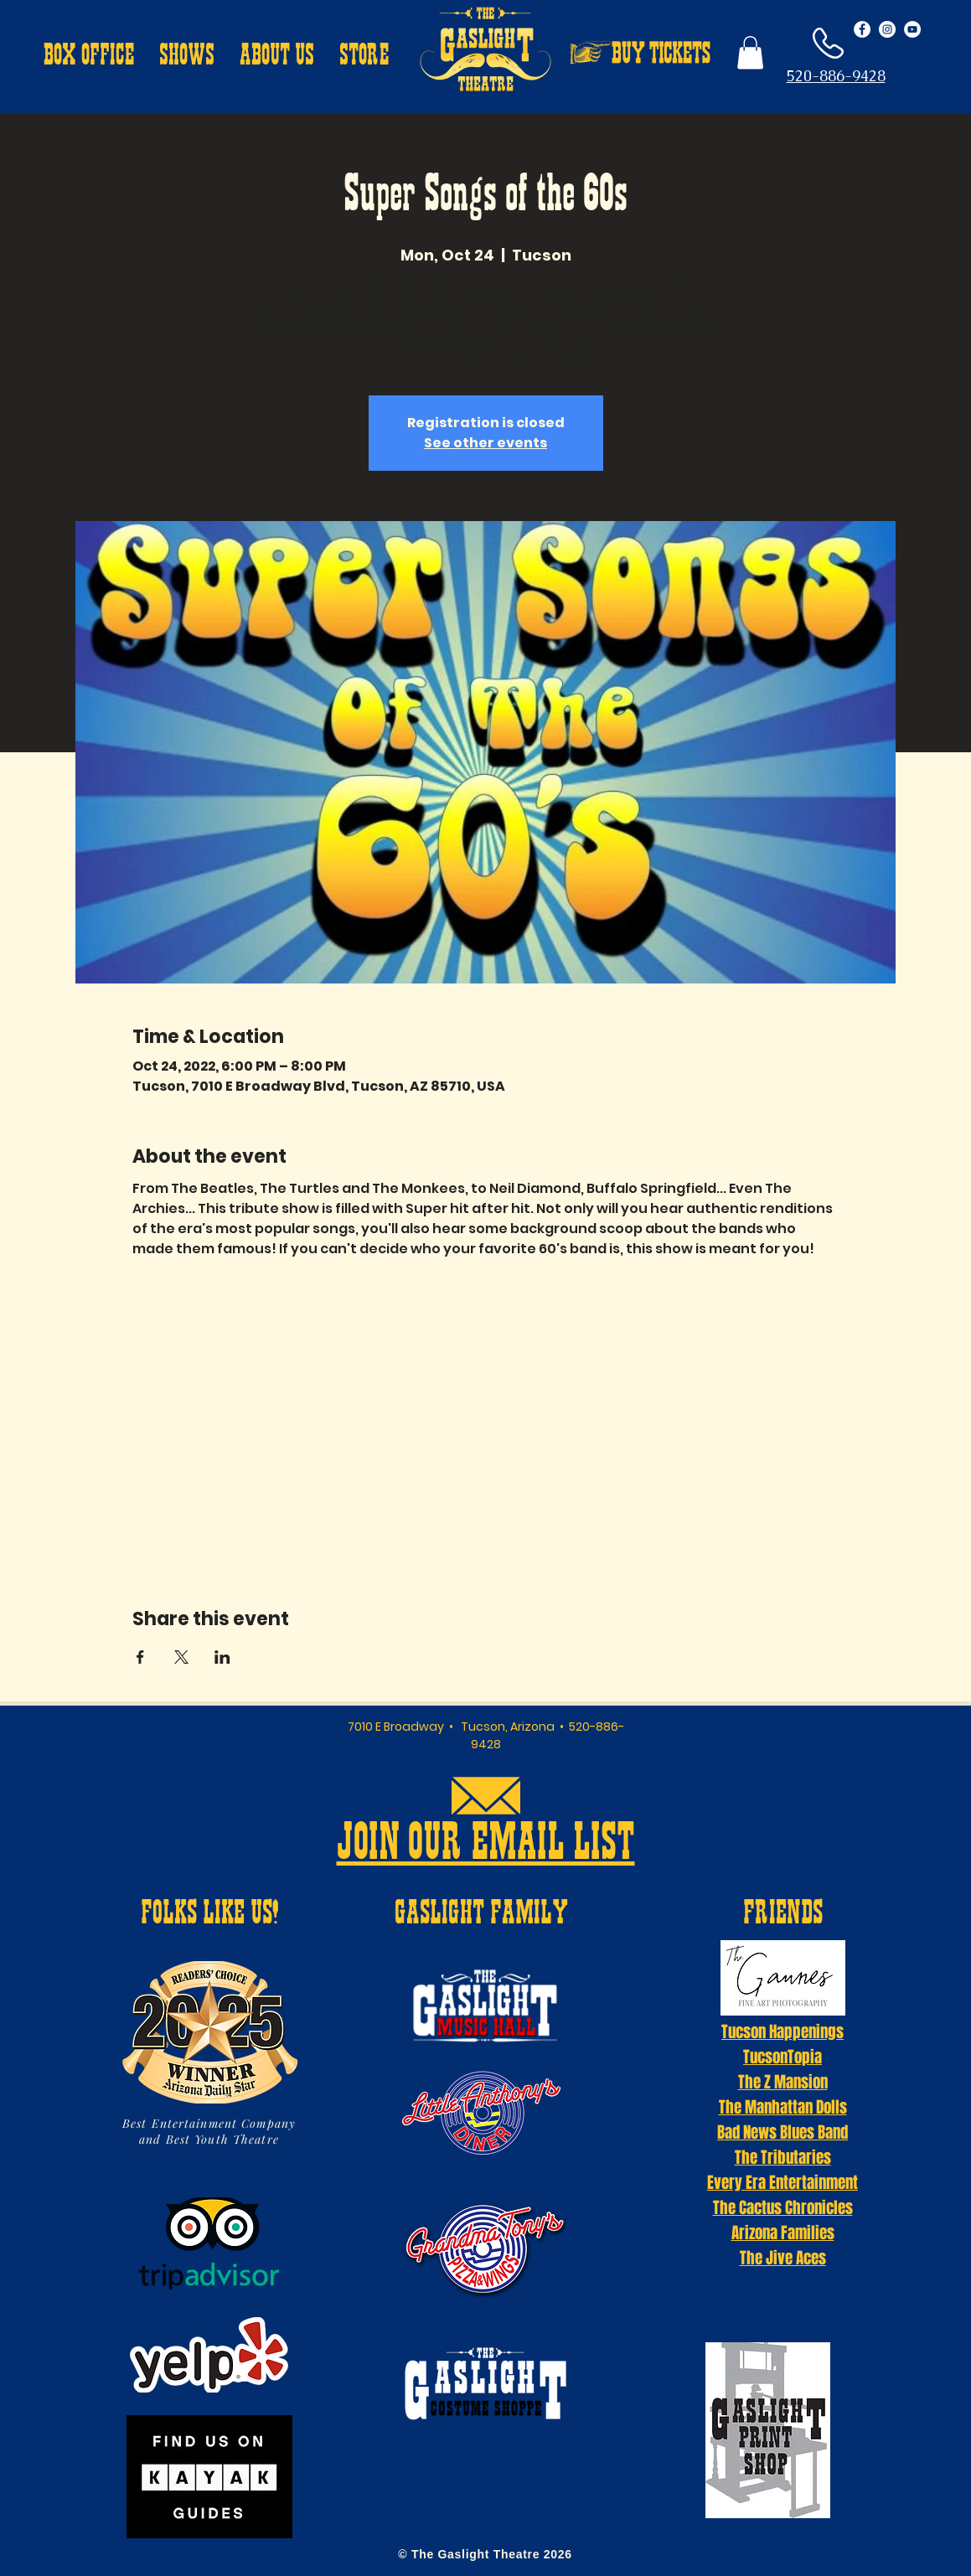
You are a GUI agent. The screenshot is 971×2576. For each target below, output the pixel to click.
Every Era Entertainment (782, 2182)
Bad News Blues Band (782, 2132)
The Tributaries (783, 2157)
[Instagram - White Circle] (887, 29)
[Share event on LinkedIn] (222, 1657)
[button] (89, 57)
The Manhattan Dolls (783, 2107)
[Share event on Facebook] (140, 1657)
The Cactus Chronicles (783, 2207)
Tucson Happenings (782, 2031)
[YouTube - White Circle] (912, 29)
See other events (485, 442)
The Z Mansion (783, 2081)
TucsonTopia (782, 2056)
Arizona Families (782, 2232)
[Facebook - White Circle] (862, 29)
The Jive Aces (783, 2257)
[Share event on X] (181, 1657)
